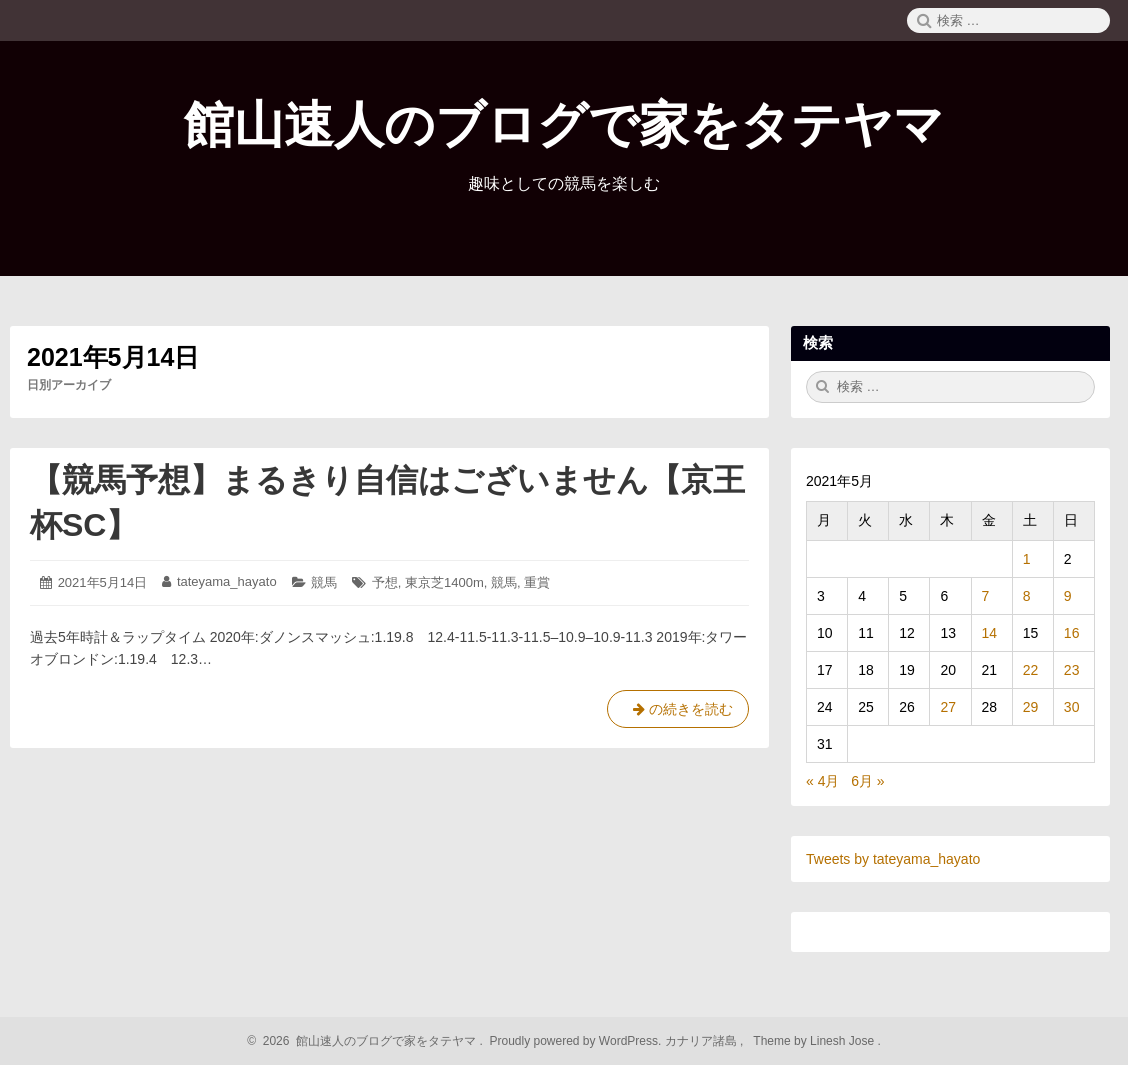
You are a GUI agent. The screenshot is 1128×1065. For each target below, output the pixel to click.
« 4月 (822, 781)
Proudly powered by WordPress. (575, 1041)
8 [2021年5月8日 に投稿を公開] (1027, 596)
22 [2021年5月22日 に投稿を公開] (1031, 670)
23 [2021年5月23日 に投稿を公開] (1072, 670)
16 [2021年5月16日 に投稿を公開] (1072, 633)
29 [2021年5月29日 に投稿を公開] (1031, 707)
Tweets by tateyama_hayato (893, 859)
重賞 (537, 582)
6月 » (867, 781)
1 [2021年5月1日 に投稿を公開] (1027, 559)
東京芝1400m (444, 582)
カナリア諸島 (702, 1041)
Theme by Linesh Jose (815, 1041)
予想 (385, 582)
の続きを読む (678, 713)
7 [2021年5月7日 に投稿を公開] (986, 596)
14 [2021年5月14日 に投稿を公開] (990, 633)
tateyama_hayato (227, 581)
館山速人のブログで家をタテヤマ (564, 125)
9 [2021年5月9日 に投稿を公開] (1068, 596)
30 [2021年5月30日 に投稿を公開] (1072, 707)
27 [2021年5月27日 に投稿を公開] (948, 707)
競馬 (324, 582)
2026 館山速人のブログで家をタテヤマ (366, 1041)
